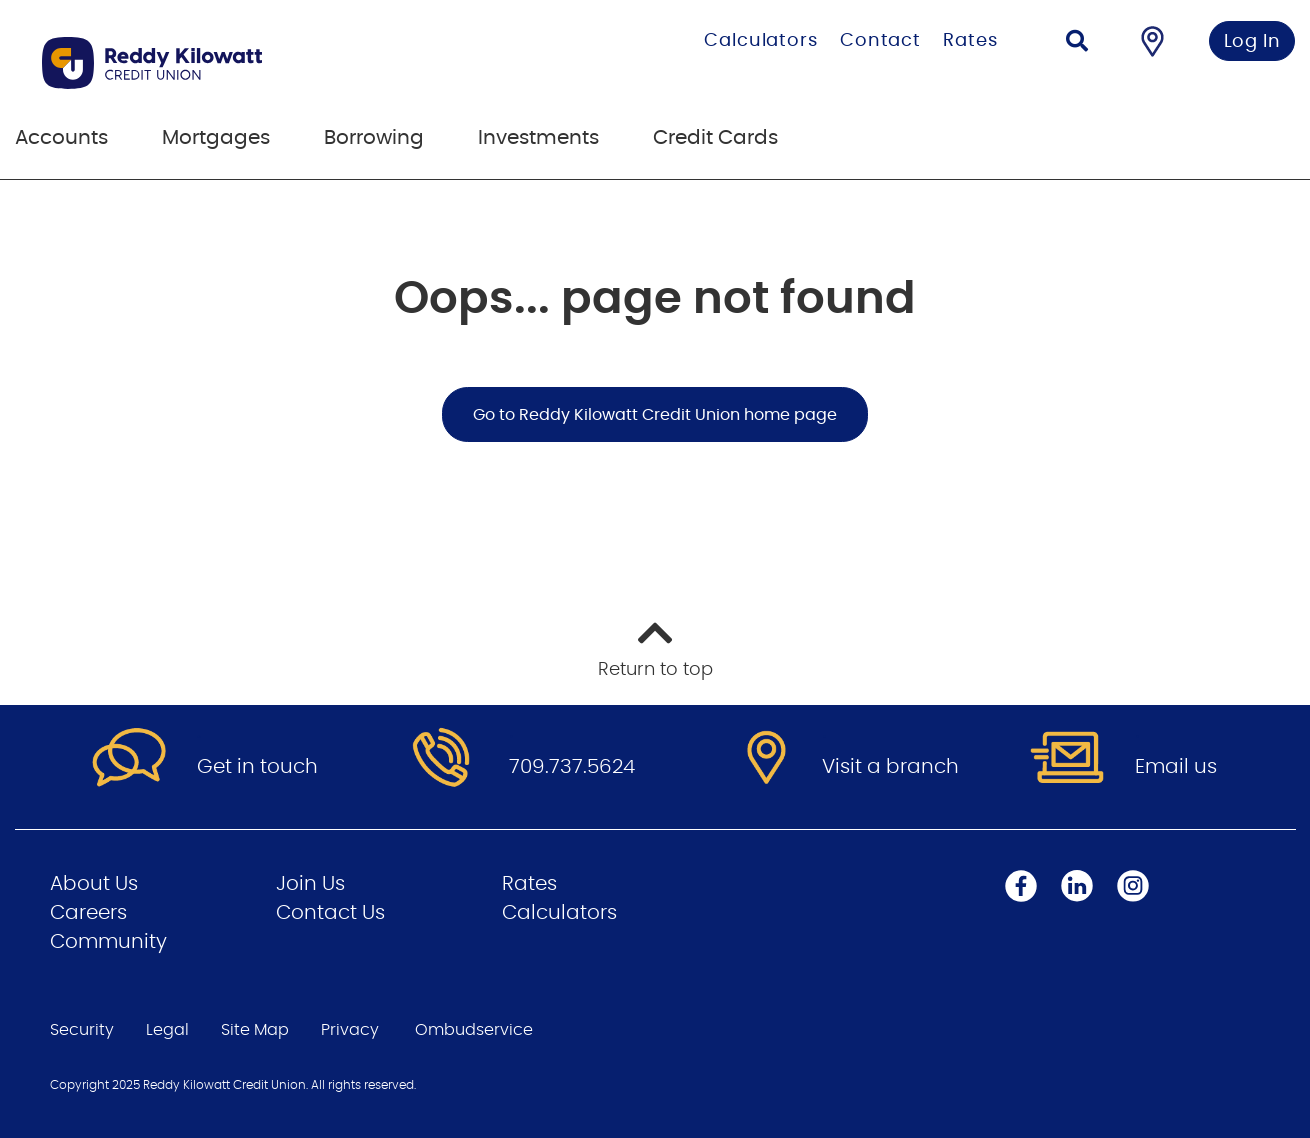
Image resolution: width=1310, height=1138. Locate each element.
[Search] (1077, 43)
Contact (880, 41)
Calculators (761, 41)
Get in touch (257, 767)
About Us (94, 884)
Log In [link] (1252, 42)
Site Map (255, 1030)
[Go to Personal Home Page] (252, 63)
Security (82, 1030)
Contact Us (330, 913)
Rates (970, 41)
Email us (1176, 767)
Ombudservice (474, 1030)
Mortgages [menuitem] (216, 138)
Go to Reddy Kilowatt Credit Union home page (655, 415)
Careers (88, 913)
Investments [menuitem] (538, 138)
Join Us (310, 884)
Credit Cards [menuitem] (715, 138)
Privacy (350, 1030)
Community (108, 942)
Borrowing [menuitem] (374, 138)
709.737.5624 (572, 767)
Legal (167, 1030)
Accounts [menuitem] (61, 138)
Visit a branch (890, 767)
